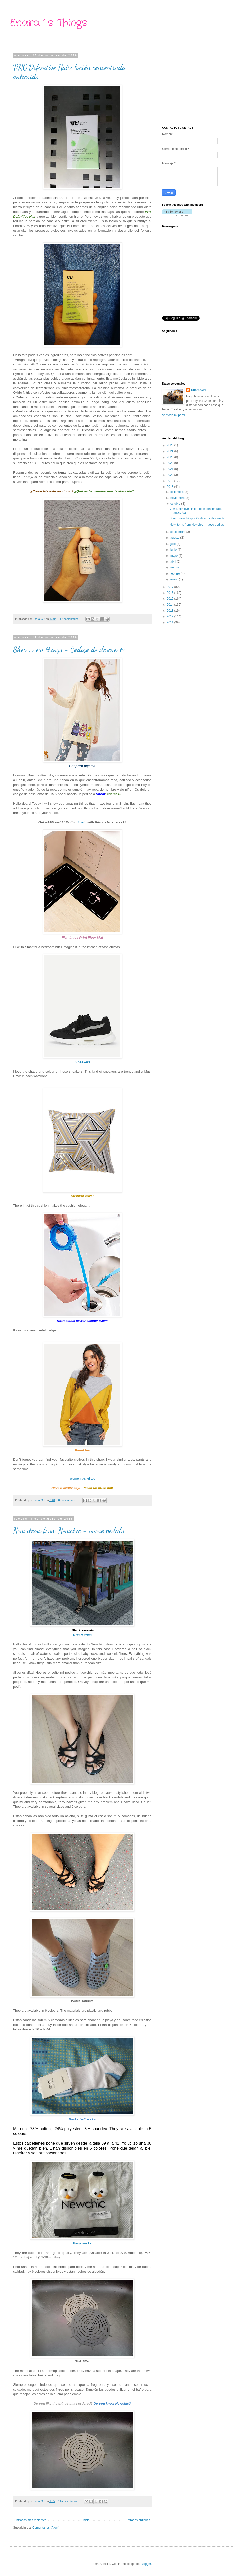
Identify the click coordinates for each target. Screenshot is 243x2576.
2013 (170, 610)
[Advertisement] (200, 85)
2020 (170, 475)
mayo (174, 556)
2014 (170, 604)
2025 (170, 445)
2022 (170, 463)
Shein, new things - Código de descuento (69, 649)
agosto (175, 537)
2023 (170, 457)
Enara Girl (198, 390)
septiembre (178, 532)
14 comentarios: (68, 2501)
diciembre (177, 492)
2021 (170, 469)
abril (173, 561)
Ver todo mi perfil (173, 415)
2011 (170, 622)
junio (174, 549)
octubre (175, 504)
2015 (170, 598)
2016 (170, 593)
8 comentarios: (67, 1500)
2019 (170, 481)
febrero (175, 573)
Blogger (145, 2564)
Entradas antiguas (138, 2520)
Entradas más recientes (30, 2520)
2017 (170, 587)
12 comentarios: (70, 618)
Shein (81, 822)
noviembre (177, 498)
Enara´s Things (48, 23)
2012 (170, 616)
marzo (175, 567)
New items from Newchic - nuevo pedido (68, 1530)
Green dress (82, 1635)
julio (173, 544)
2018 (170, 487)
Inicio (86, 2520)
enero (174, 579)
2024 (170, 451)
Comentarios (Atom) (45, 2527)
